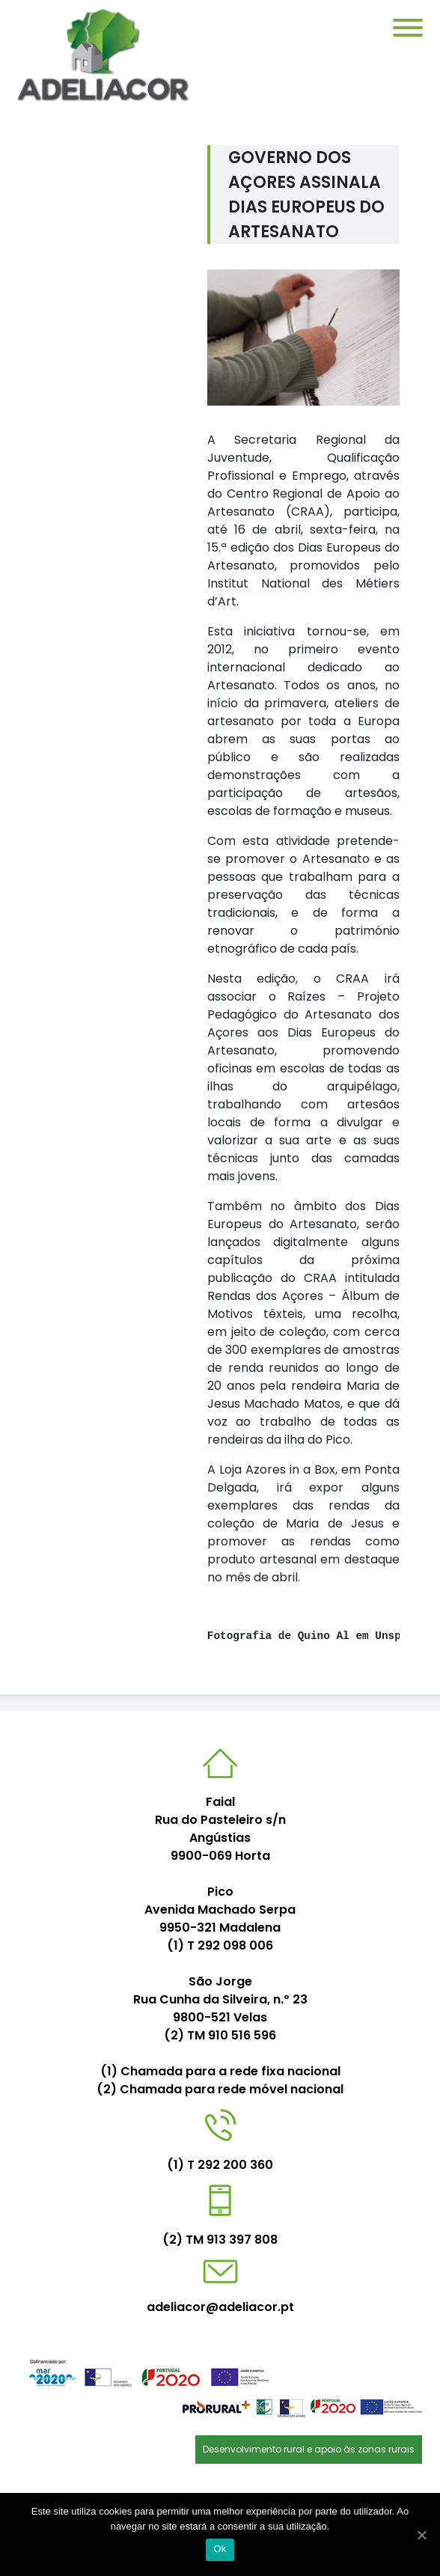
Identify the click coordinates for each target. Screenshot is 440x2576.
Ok (219, 2548)
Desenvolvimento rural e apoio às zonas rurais (309, 2449)
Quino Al (323, 1636)
